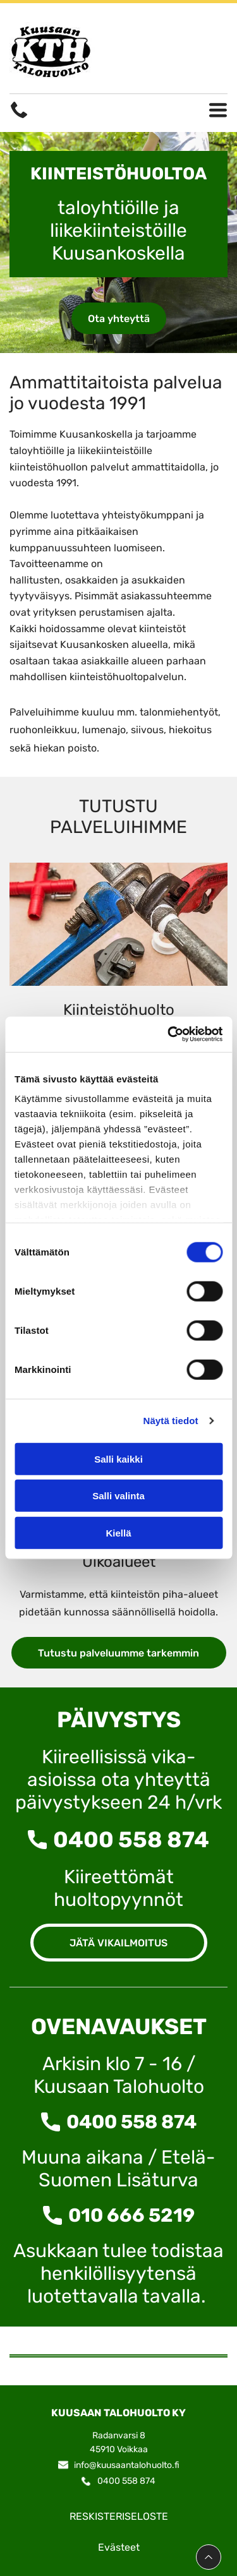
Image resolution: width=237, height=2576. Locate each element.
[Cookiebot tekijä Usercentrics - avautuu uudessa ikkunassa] (168, 1034)
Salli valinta (118, 1495)
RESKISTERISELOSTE (119, 2516)
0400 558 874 (131, 1839)
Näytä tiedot (170, 1420)
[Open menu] (218, 109)
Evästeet (119, 2547)
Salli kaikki (118, 1459)
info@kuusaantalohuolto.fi (126, 2465)
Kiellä (118, 1533)
